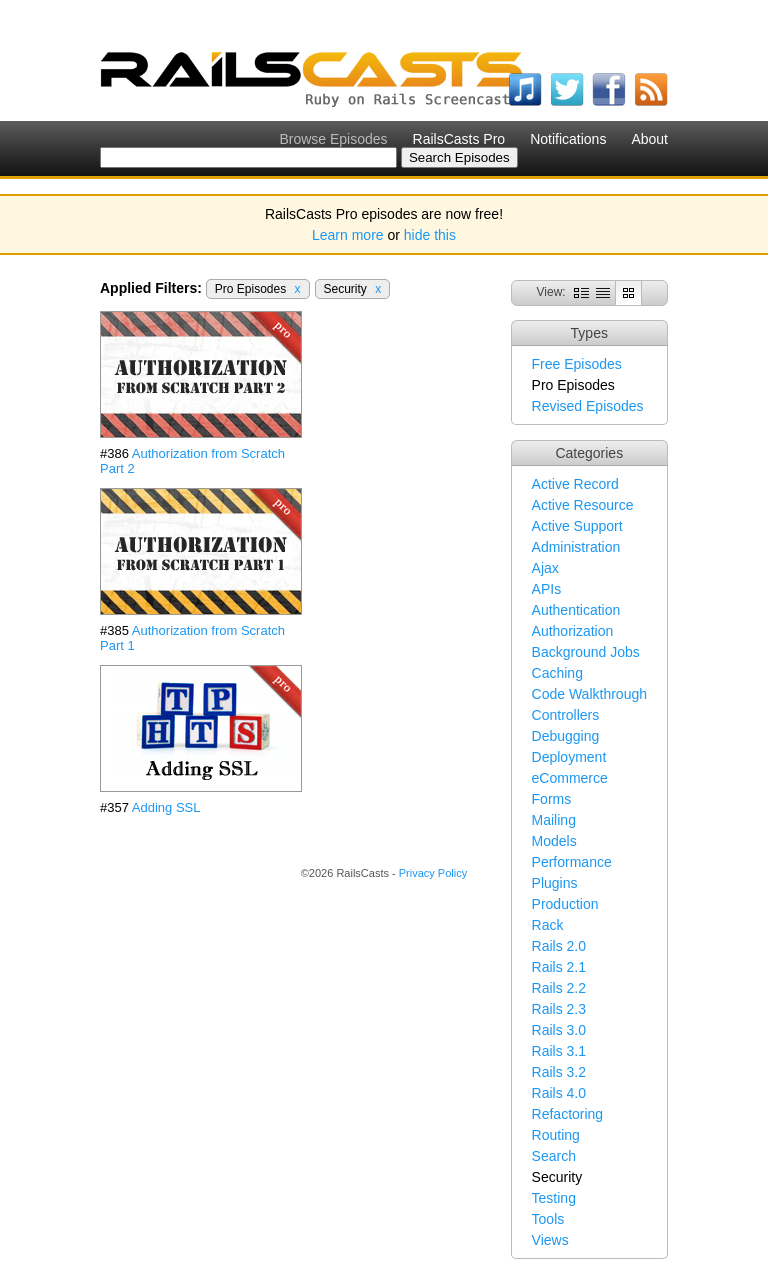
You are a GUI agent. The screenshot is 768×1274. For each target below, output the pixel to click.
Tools (548, 1219)
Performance (572, 862)
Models (554, 841)
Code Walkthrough (589, 694)
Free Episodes (577, 364)
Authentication (576, 610)
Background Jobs (586, 652)
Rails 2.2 (559, 988)
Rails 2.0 (559, 946)
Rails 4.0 (559, 1093)
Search (554, 1156)
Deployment (569, 757)
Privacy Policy (433, 873)
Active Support (577, 526)
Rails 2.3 (559, 1009)
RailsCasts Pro (459, 139)
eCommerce (570, 778)
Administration (576, 547)
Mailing (554, 820)
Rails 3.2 (559, 1072)
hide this (430, 235)
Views (550, 1240)
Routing (556, 1135)
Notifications (568, 139)
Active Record (575, 484)
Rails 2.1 (559, 967)
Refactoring (568, 1114)
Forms (552, 799)
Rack (548, 925)
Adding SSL (166, 807)
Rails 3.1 (559, 1051)
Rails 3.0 (559, 1030)
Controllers (566, 715)
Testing (554, 1198)
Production (565, 904)
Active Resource (583, 505)
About (649, 139)
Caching (557, 673)
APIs (547, 589)
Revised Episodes (588, 406)
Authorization (573, 631)
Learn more (348, 235)
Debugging (566, 736)
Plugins (555, 883)
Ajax (545, 568)
